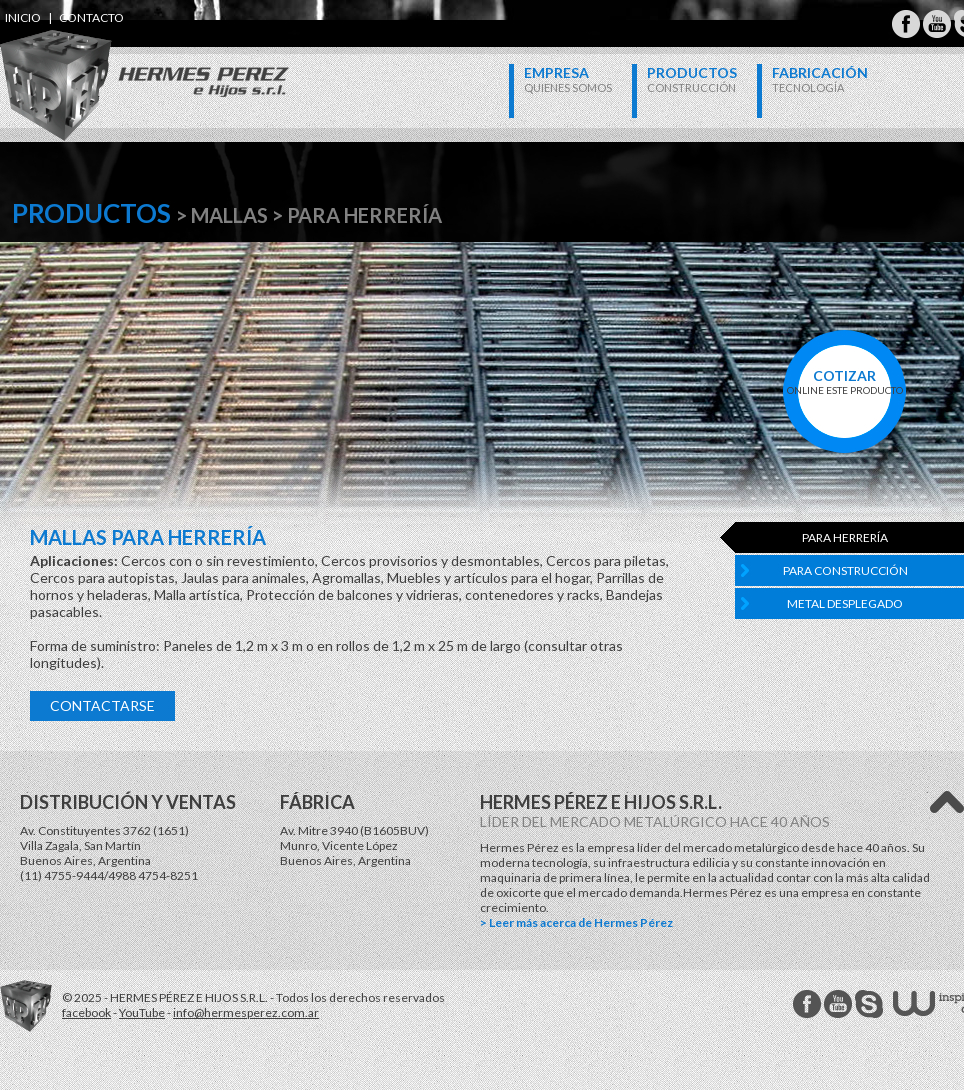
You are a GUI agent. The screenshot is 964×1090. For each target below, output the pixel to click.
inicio (23, 17)
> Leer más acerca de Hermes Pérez (576, 922)
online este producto (844, 381)
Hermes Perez (110, 65)
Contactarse (102, 705)
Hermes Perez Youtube (937, 24)
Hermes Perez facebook (807, 1004)
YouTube (142, 1012)
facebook (86, 1012)
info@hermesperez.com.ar (246, 1012)
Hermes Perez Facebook (906, 24)
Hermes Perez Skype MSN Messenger (869, 1004)
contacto (91, 17)
